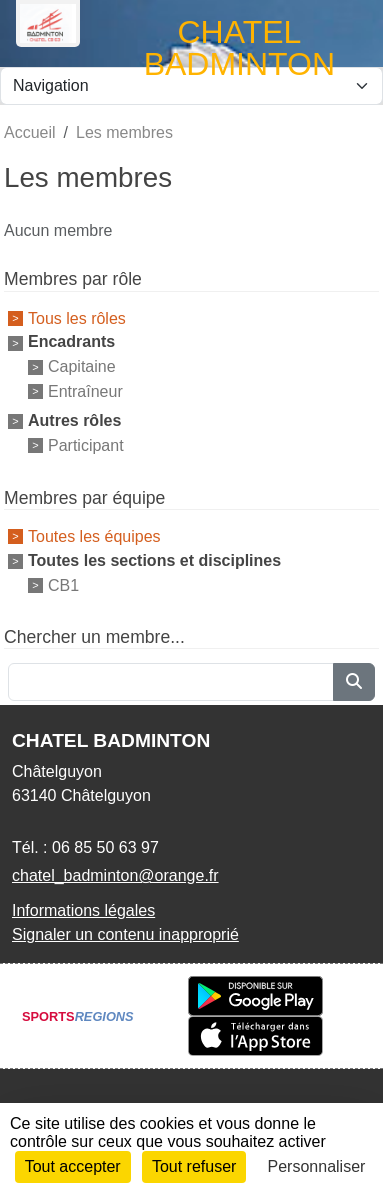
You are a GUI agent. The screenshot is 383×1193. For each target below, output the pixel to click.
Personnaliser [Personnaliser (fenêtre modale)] (317, 1166)
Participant (86, 445)
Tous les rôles (77, 317)
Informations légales (83, 910)
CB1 (63, 584)
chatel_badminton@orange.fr (115, 875)
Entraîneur (85, 391)
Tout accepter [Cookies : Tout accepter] (73, 1166)
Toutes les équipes (94, 536)
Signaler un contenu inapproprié (125, 934)
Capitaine (82, 366)
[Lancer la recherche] (354, 682)
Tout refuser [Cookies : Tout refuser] (194, 1166)
